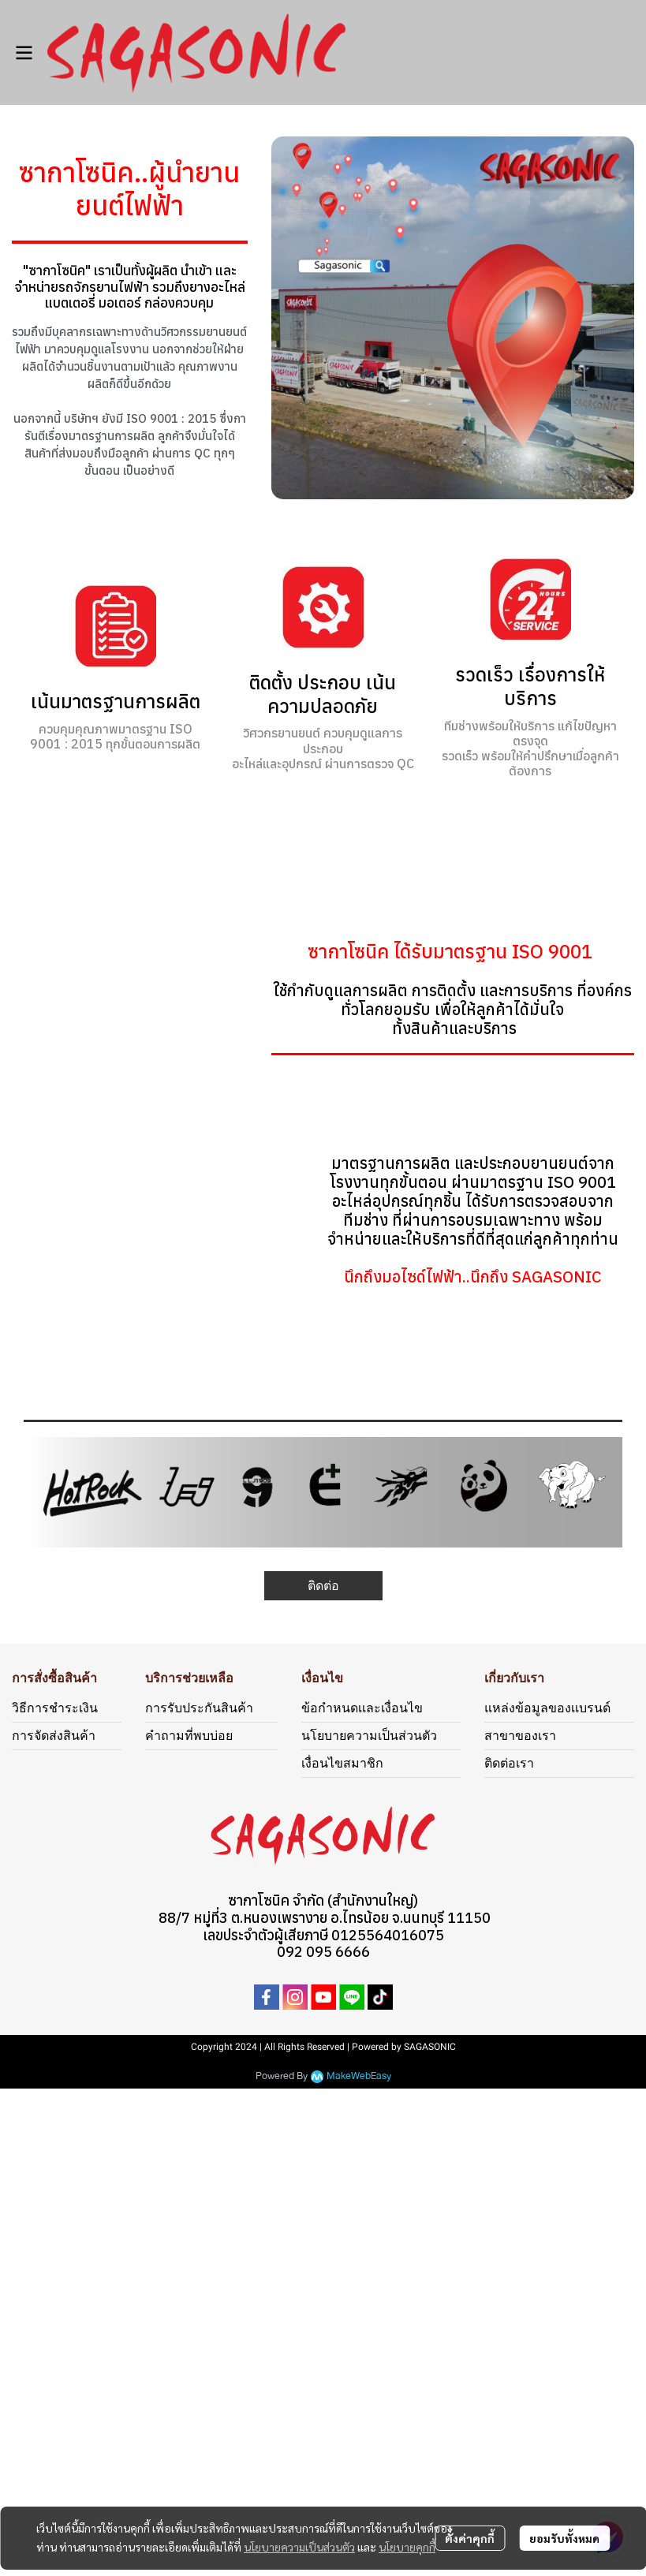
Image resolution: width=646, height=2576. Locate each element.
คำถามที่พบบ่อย (189, 1735)
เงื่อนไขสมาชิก (342, 1763)
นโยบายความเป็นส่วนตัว (299, 2547)
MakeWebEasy (359, 2076)
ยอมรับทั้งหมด (564, 2538)
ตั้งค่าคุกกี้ (470, 2538)
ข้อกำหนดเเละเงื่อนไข (362, 1708)
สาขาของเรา (520, 1735)
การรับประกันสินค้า (199, 1708)
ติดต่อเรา (509, 1763)
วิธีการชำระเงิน (55, 1708)
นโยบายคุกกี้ (407, 2547)
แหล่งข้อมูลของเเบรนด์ (547, 1708)
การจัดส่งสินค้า (53, 1735)
